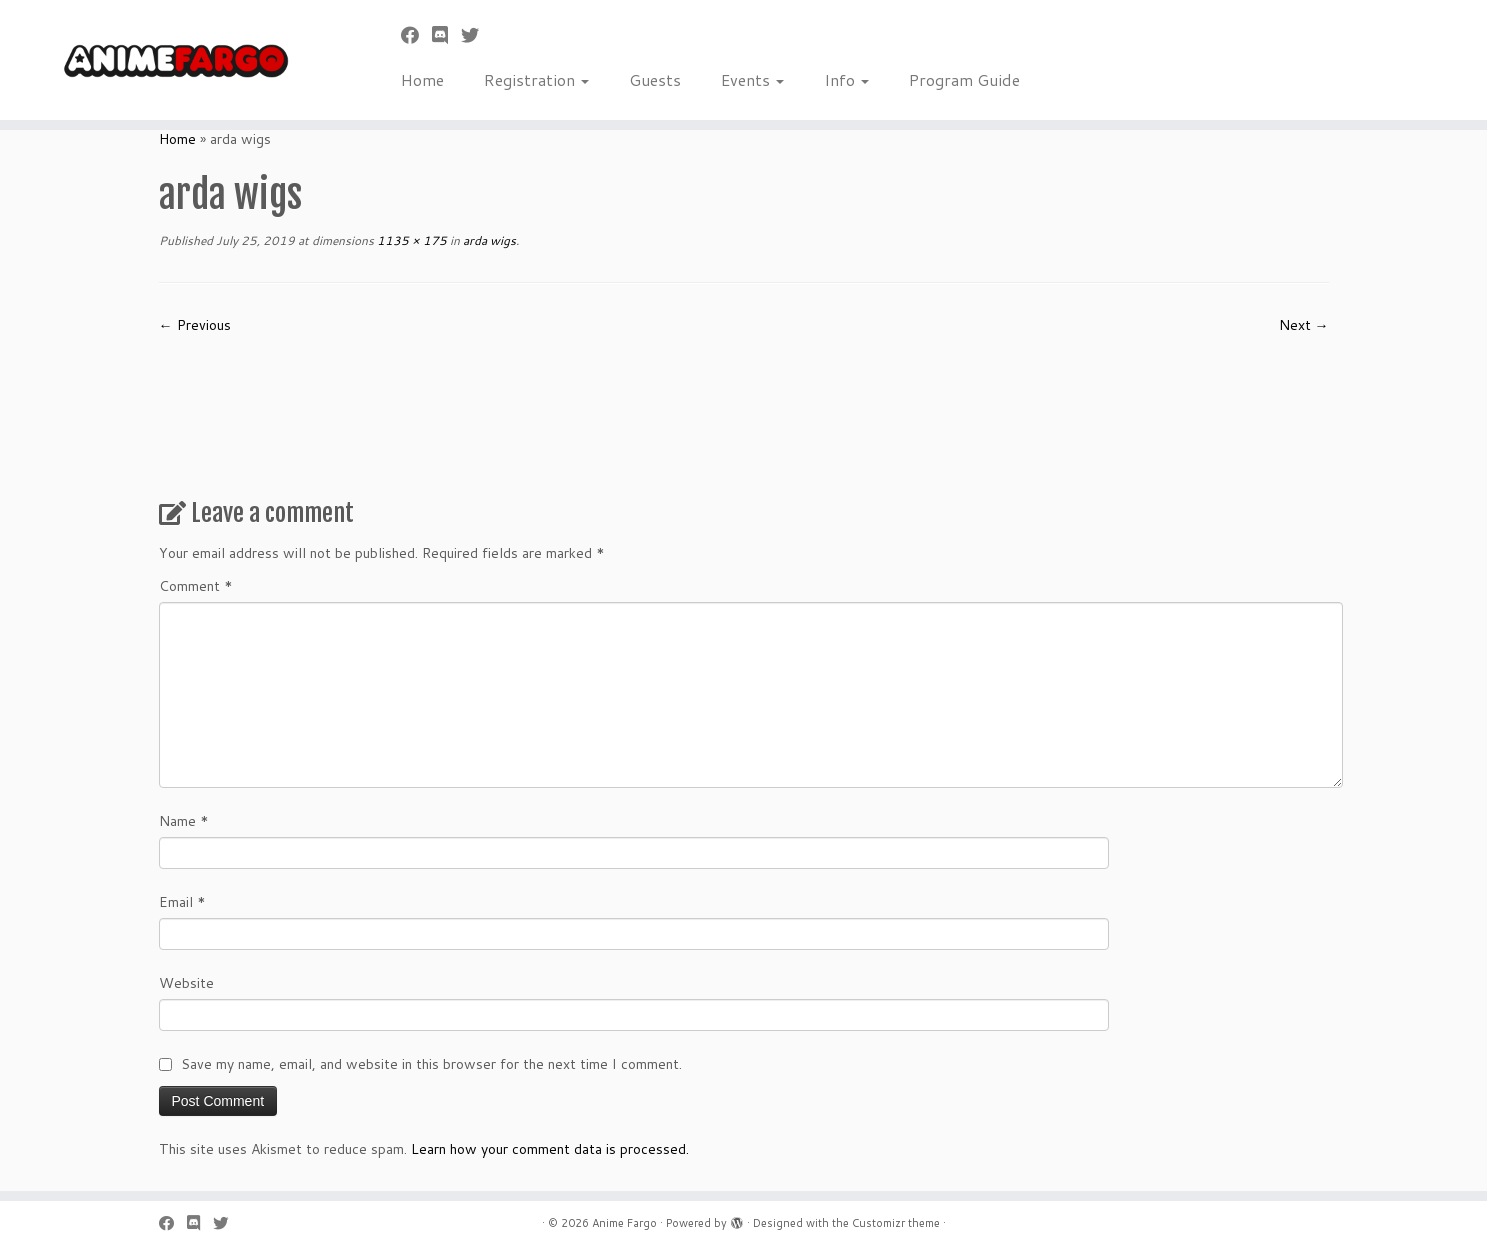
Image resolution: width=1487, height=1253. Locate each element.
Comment (196, 586)
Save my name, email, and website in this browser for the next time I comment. (431, 1064)
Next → (1304, 325)
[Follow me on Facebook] (416, 35)
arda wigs (488, 240)
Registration (536, 79)
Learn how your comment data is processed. (550, 1149)
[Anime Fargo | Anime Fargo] (171, 60)
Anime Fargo (624, 1223)
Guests (655, 79)
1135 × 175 (410, 240)
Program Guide (964, 79)
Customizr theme (896, 1223)
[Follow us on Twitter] (476, 35)
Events (752, 79)
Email (182, 902)
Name (184, 821)
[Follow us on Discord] (446, 35)
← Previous (195, 325)
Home (422, 79)
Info (846, 79)
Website (186, 983)
